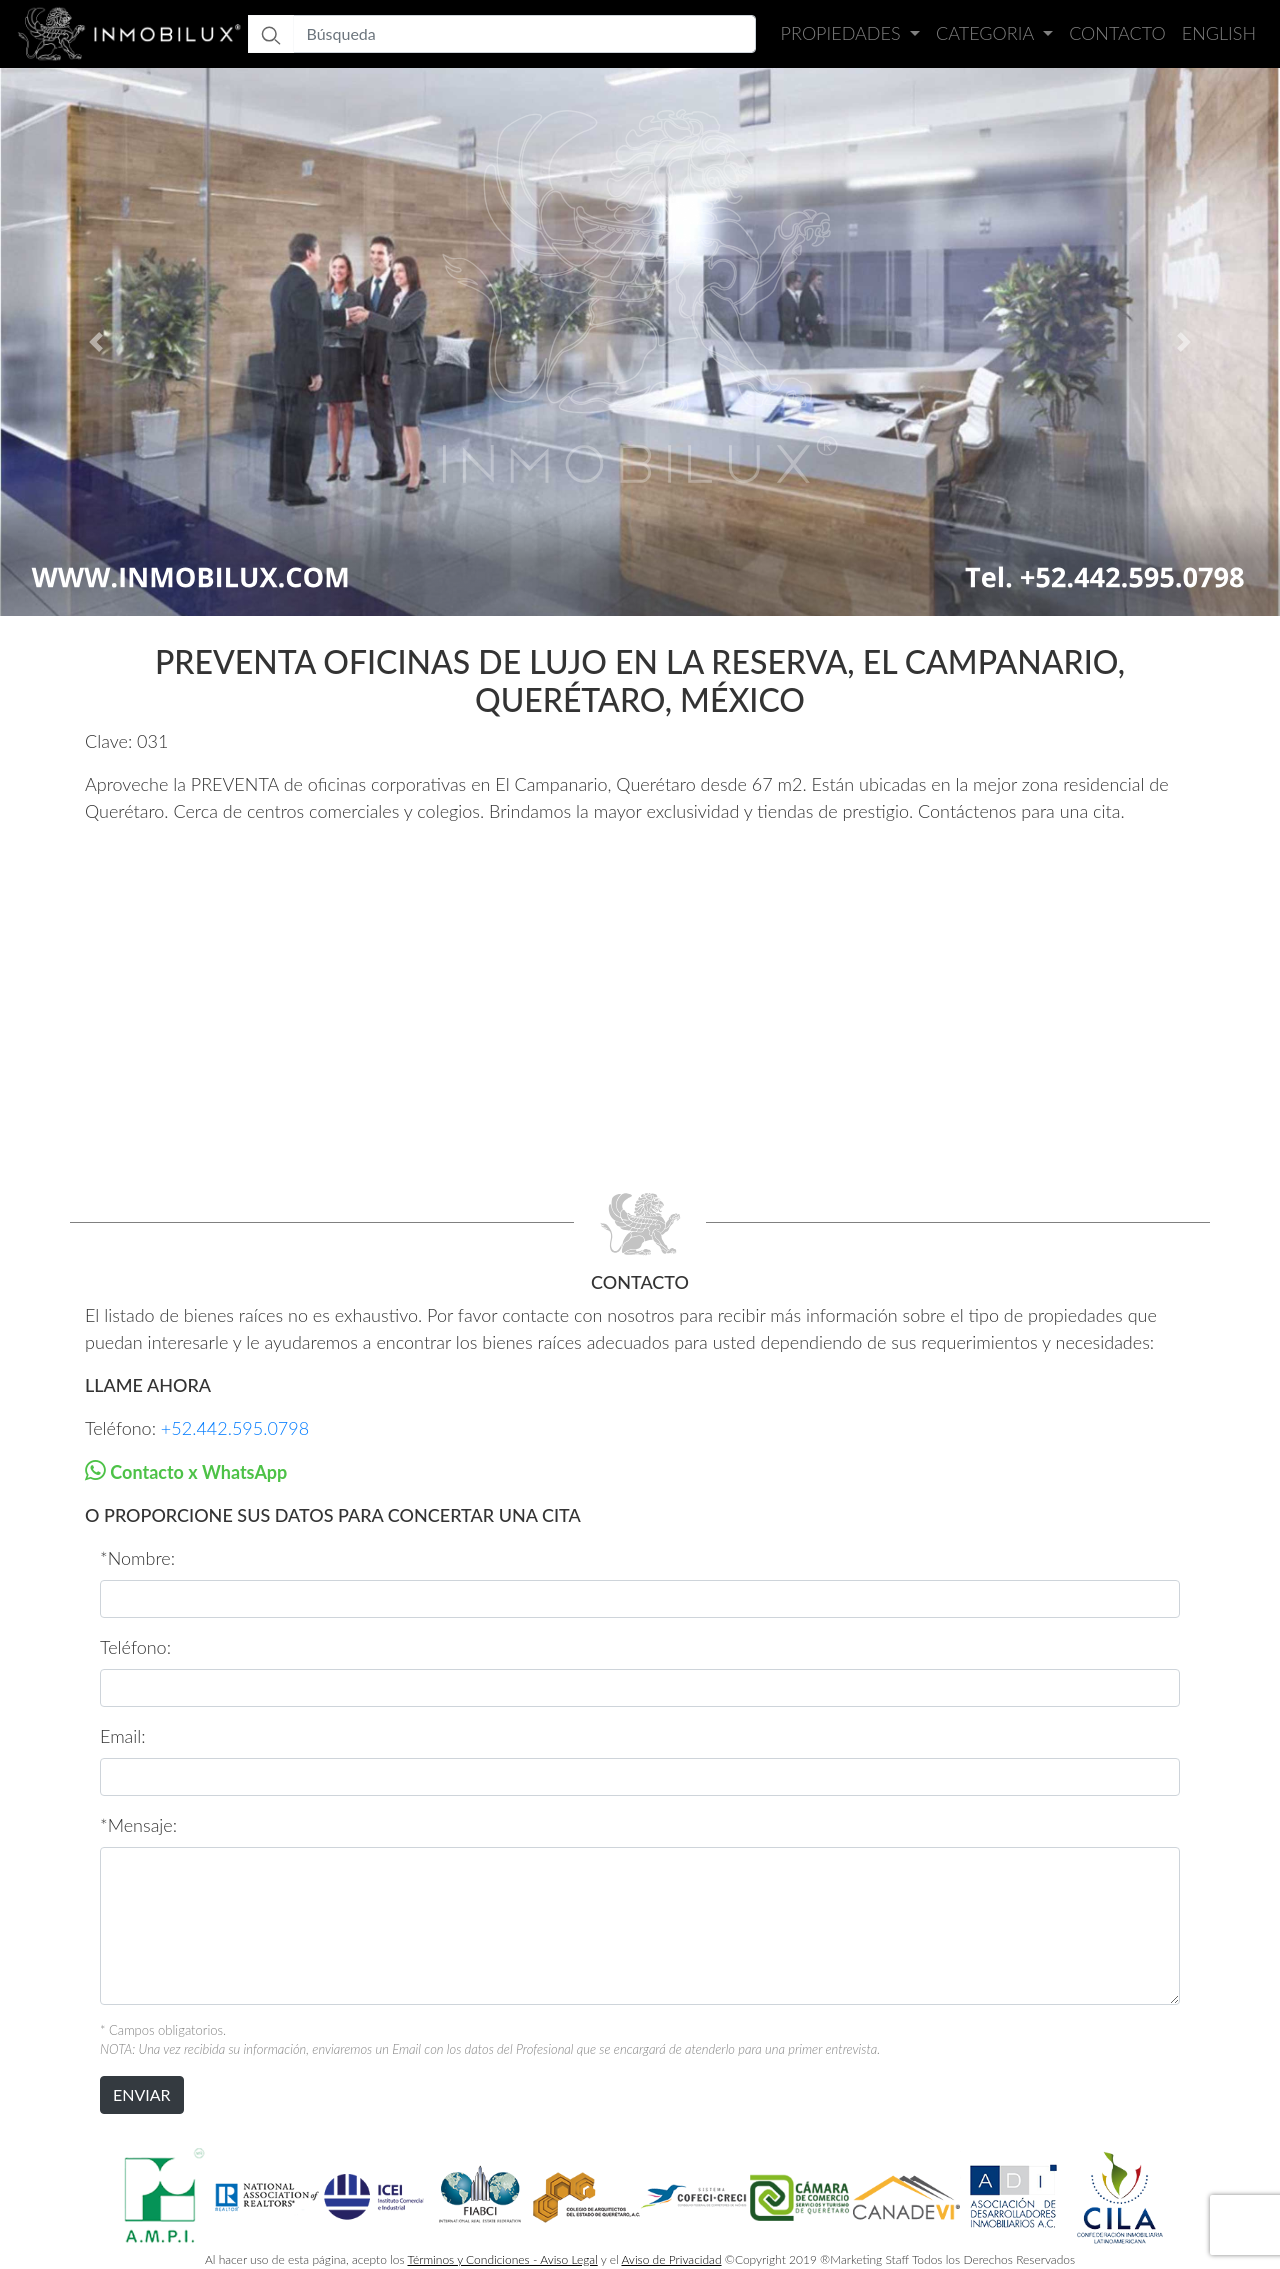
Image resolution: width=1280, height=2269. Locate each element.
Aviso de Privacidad (671, 2259)
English (1219, 33)
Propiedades (843, 33)
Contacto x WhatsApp (196, 1472)
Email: (123, 1736)
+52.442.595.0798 (235, 1428)
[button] (96, 342)
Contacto (1117, 33)
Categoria (987, 33)
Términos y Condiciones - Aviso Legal (503, 2259)
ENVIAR (142, 2094)
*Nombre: (137, 1558)
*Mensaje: (138, 1825)
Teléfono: (135, 1647)
